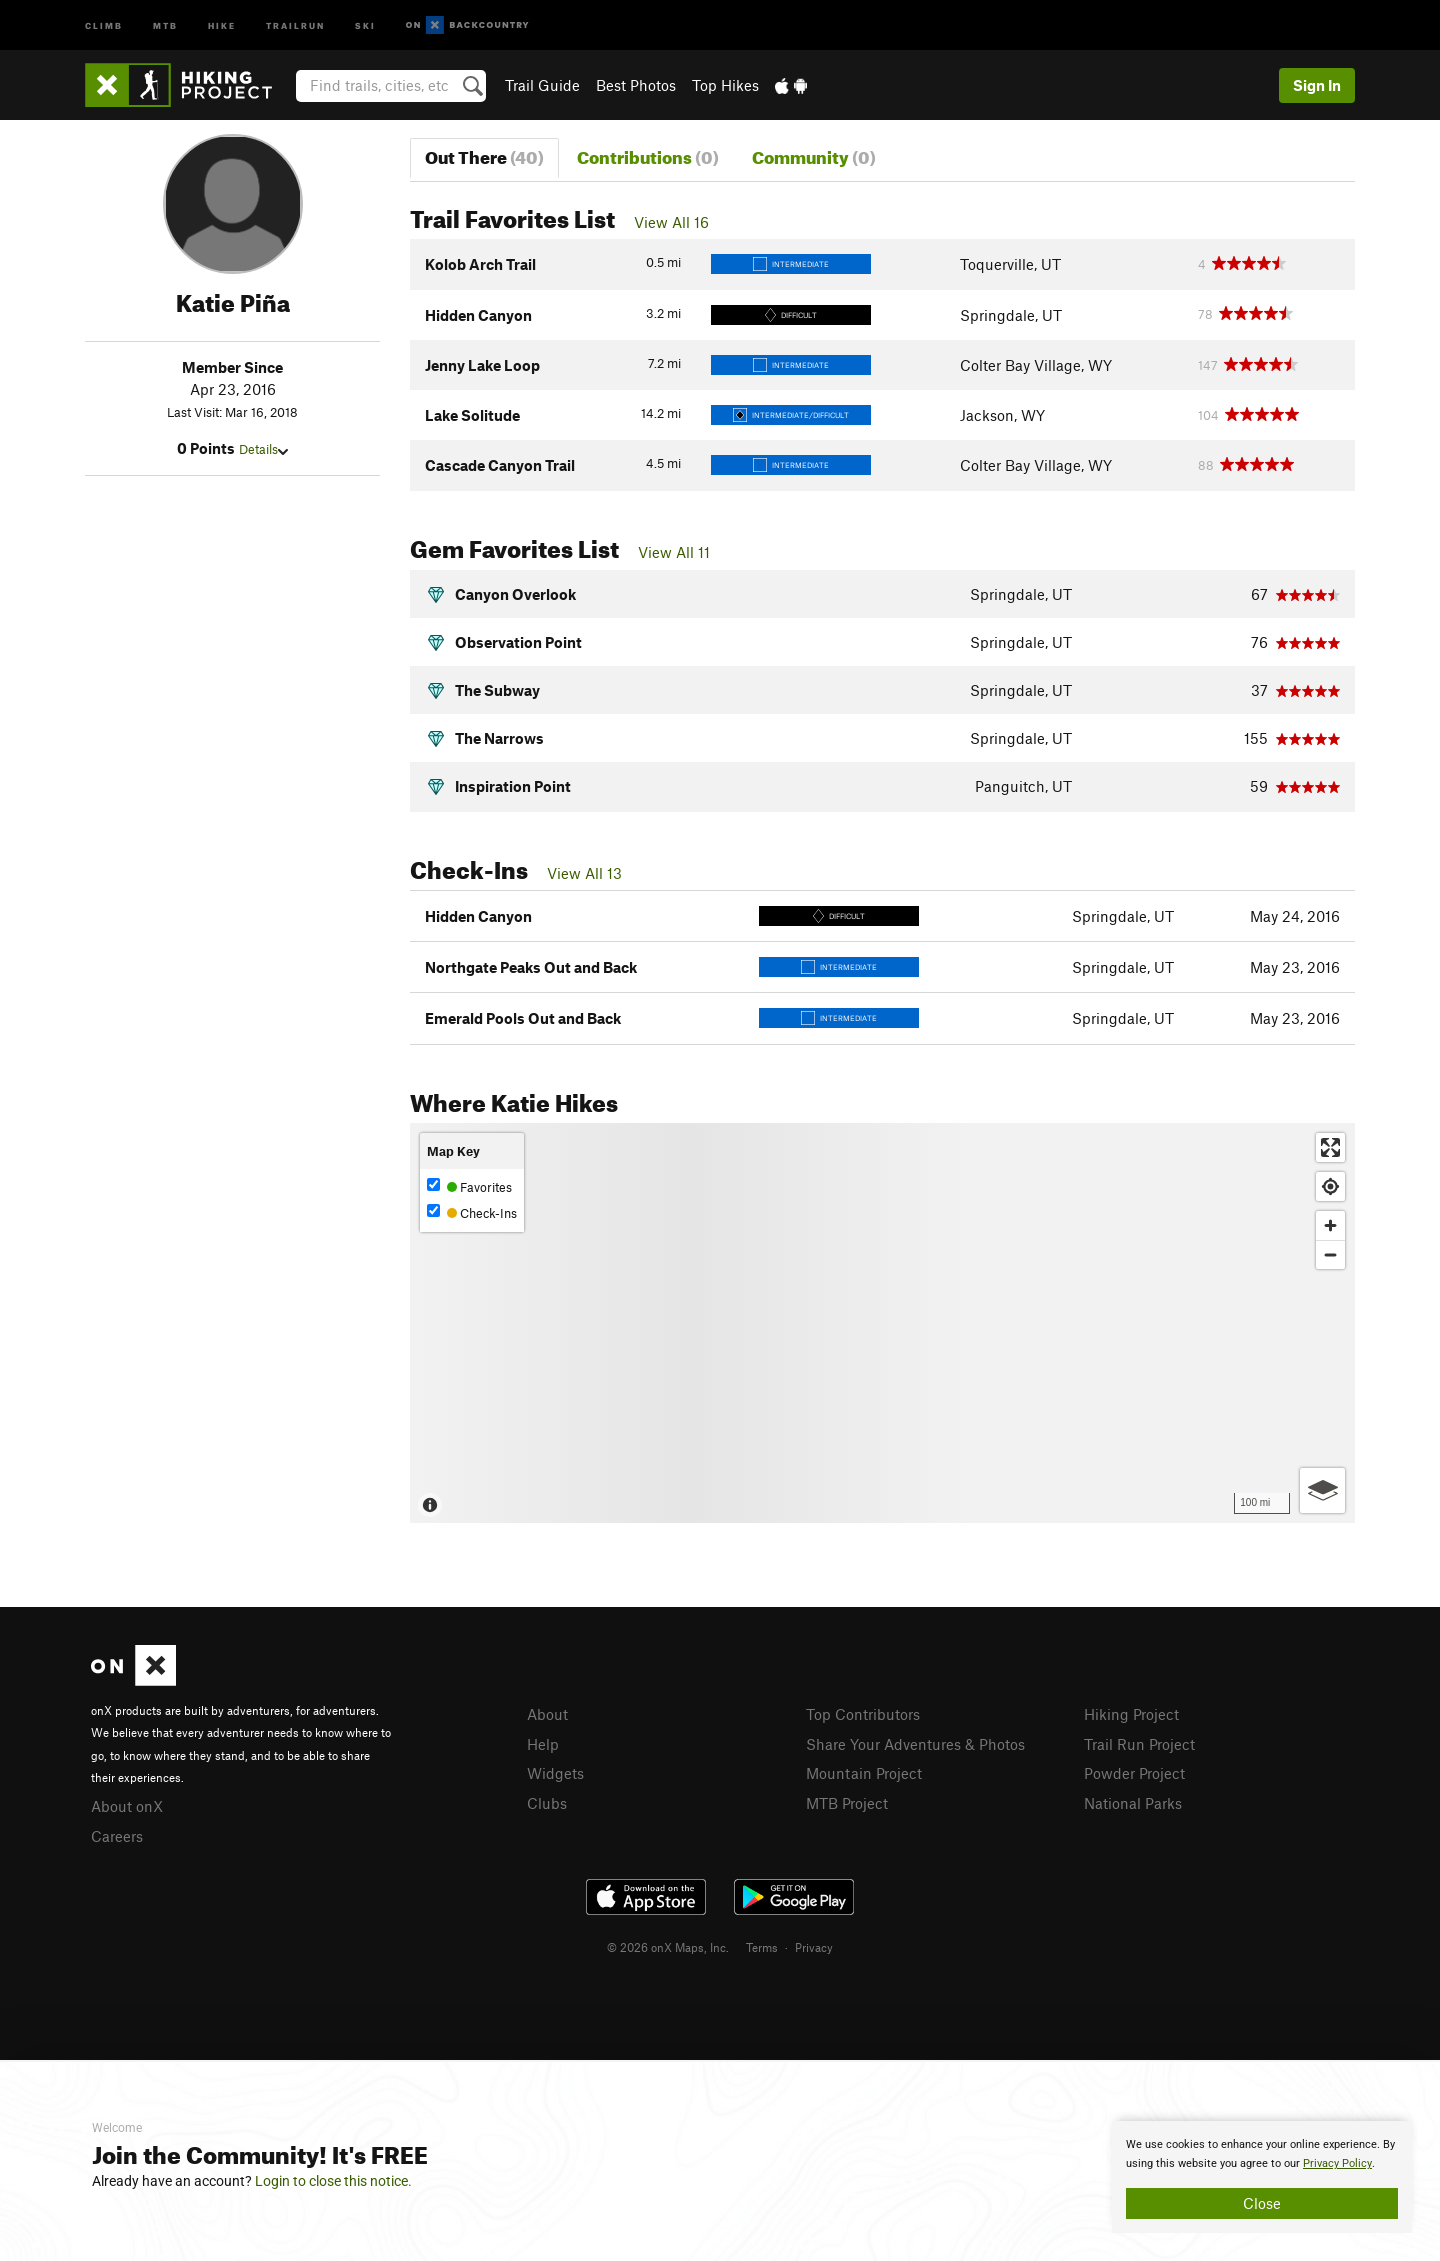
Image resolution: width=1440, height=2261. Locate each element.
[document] (1262, 2177)
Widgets (555, 1773)
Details (263, 449)
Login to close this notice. (333, 2181)
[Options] (1322, 1490)
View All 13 (584, 873)
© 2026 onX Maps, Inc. (668, 1947)
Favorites (469, 1186)
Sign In (1317, 85)
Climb (104, 24)
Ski (365, 24)
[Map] (882, 1323)
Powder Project (1134, 1773)
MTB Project (847, 1803)
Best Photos (636, 85)
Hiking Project (1131, 1714)
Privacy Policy (1337, 2163)
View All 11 (674, 552)
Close (1262, 2203)
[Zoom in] (1330, 1225)
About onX (127, 1806)
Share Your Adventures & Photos (915, 1744)
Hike (222, 24)
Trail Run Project (1139, 1744)
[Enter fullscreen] (1330, 1147)
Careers (117, 1836)
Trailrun (295, 24)
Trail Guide (542, 85)
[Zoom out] (1330, 1254)
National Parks (1133, 1803)
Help (543, 1744)
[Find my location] (1330, 1186)
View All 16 (671, 222)
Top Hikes (725, 85)
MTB (165, 24)
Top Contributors (863, 1714)
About (547, 1714)
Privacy (814, 1947)
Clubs (547, 1803)
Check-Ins (472, 1212)
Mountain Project (864, 1773)
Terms (762, 1947)
